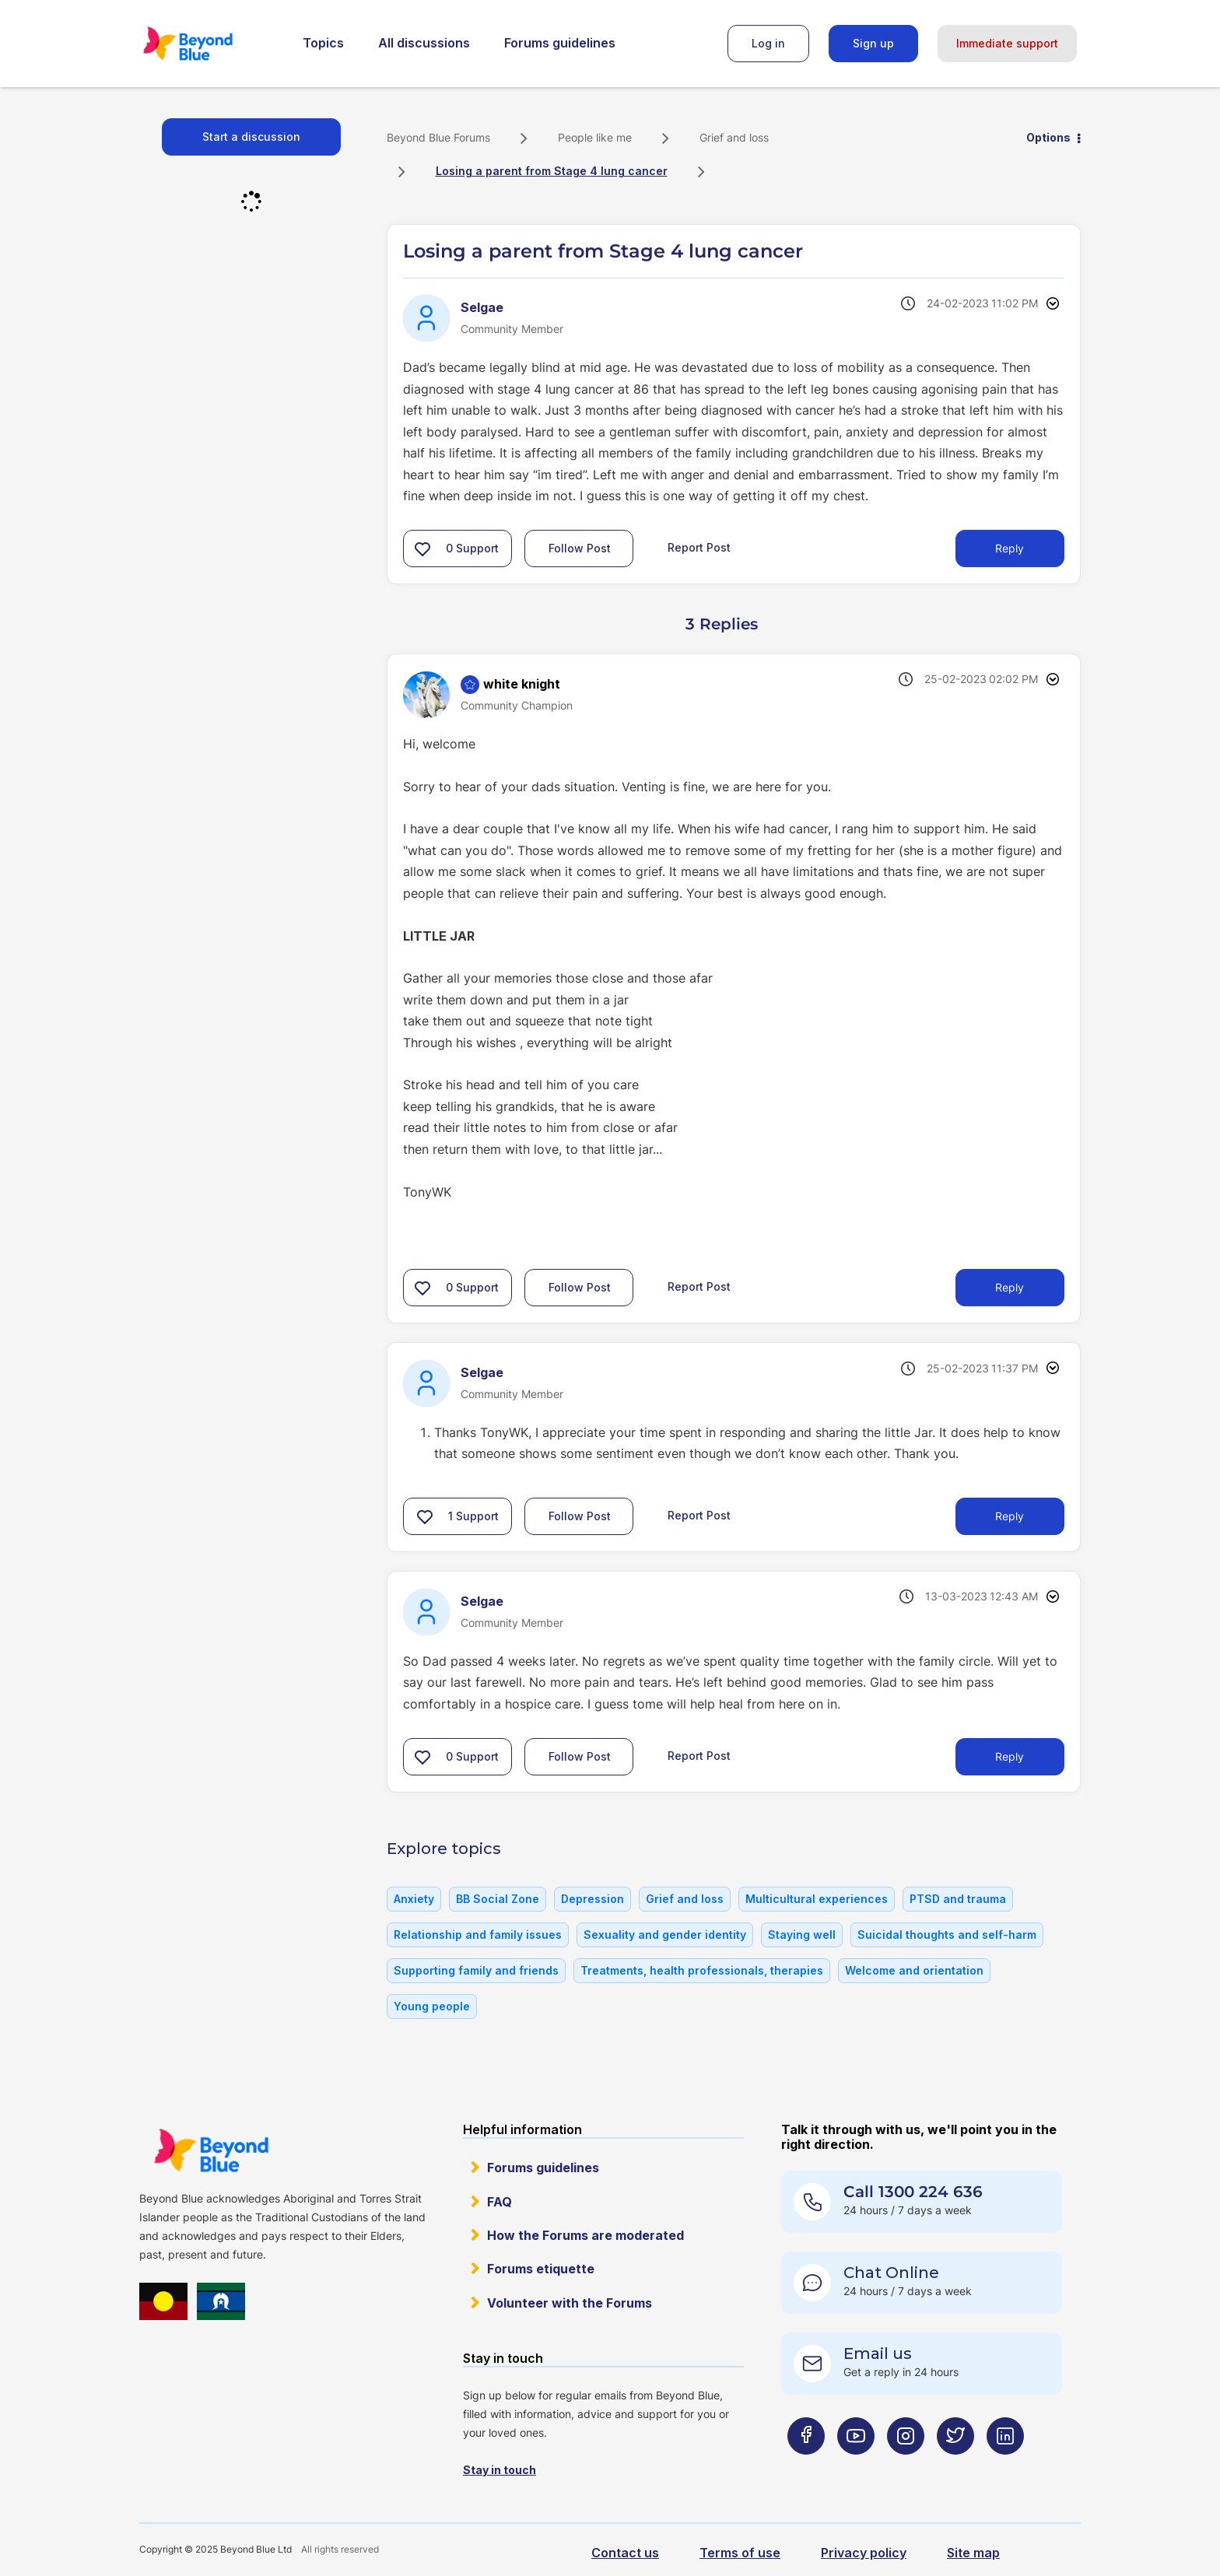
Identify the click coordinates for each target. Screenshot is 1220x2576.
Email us (877, 2353)
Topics (323, 43)
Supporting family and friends (476, 1970)
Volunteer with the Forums (569, 2303)
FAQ (499, 2202)
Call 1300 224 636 (913, 2191)
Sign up (873, 43)
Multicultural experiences (816, 1898)
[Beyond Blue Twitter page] (955, 2466)
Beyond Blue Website (210, 2150)
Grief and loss (734, 137)
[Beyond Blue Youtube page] (856, 2466)
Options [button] (1048, 137)
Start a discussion (251, 136)
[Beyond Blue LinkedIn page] (1005, 2466)
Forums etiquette (540, 2268)
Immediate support (1007, 43)
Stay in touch (499, 2469)
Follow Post (580, 548)
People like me (595, 137)
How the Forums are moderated (585, 2235)
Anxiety (414, 1898)
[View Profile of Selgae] (482, 307)
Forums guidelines (559, 43)
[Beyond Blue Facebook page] (806, 2466)
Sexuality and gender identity (665, 1934)
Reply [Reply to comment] (1009, 1287)
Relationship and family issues (478, 1934)
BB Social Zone (497, 1898)
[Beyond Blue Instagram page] (906, 2466)
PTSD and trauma (958, 1898)
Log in (768, 43)
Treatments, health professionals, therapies (701, 1970)
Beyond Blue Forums (209, 44)
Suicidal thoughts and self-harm (946, 1934)
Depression (592, 1898)
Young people (432, 2006)
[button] (422, 548)
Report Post (699, 547)
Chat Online (891, 2272)
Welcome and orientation (914, 1970)
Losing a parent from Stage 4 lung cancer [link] (552, 170)
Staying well (802, 1934)
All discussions (424, 43)
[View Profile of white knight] (521, 684)
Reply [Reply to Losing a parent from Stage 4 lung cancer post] (1009, 548)
